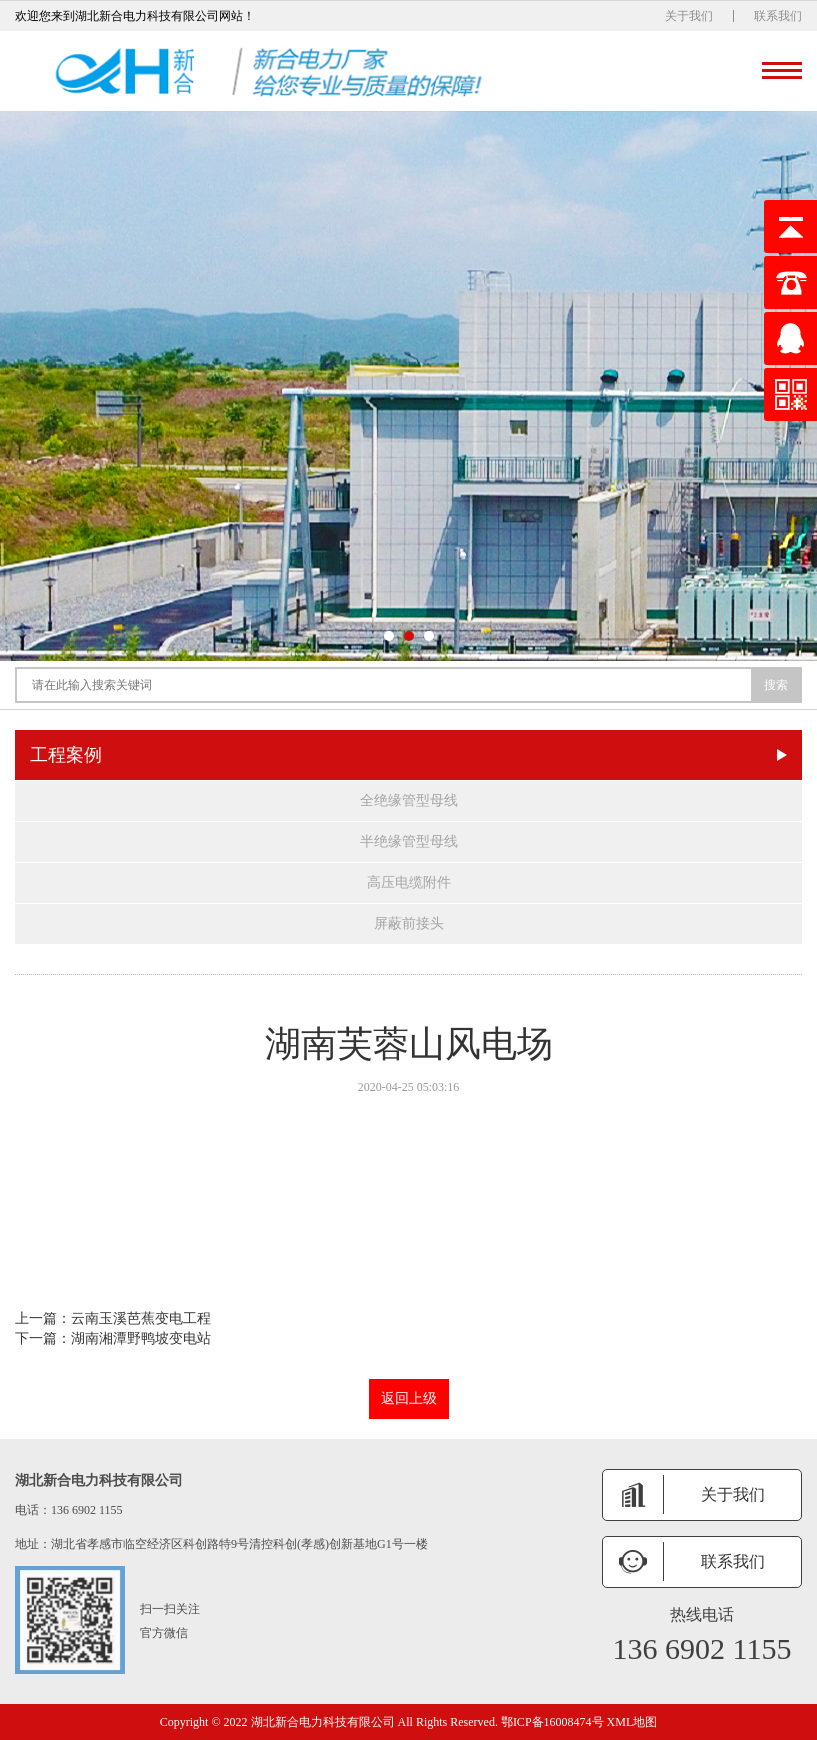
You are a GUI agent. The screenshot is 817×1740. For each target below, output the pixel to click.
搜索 (776, 685)
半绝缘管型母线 (409, 841)
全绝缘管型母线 (409, 800)
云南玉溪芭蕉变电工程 (141, 1318)
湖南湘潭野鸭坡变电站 (141, 1338)
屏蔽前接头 (409, 923)
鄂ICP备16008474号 (552, 1722)
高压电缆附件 (409, 882)
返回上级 (409, 1398)
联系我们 (778, 16)
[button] (389, 636)
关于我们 (689, 16)
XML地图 (632, 1722)
